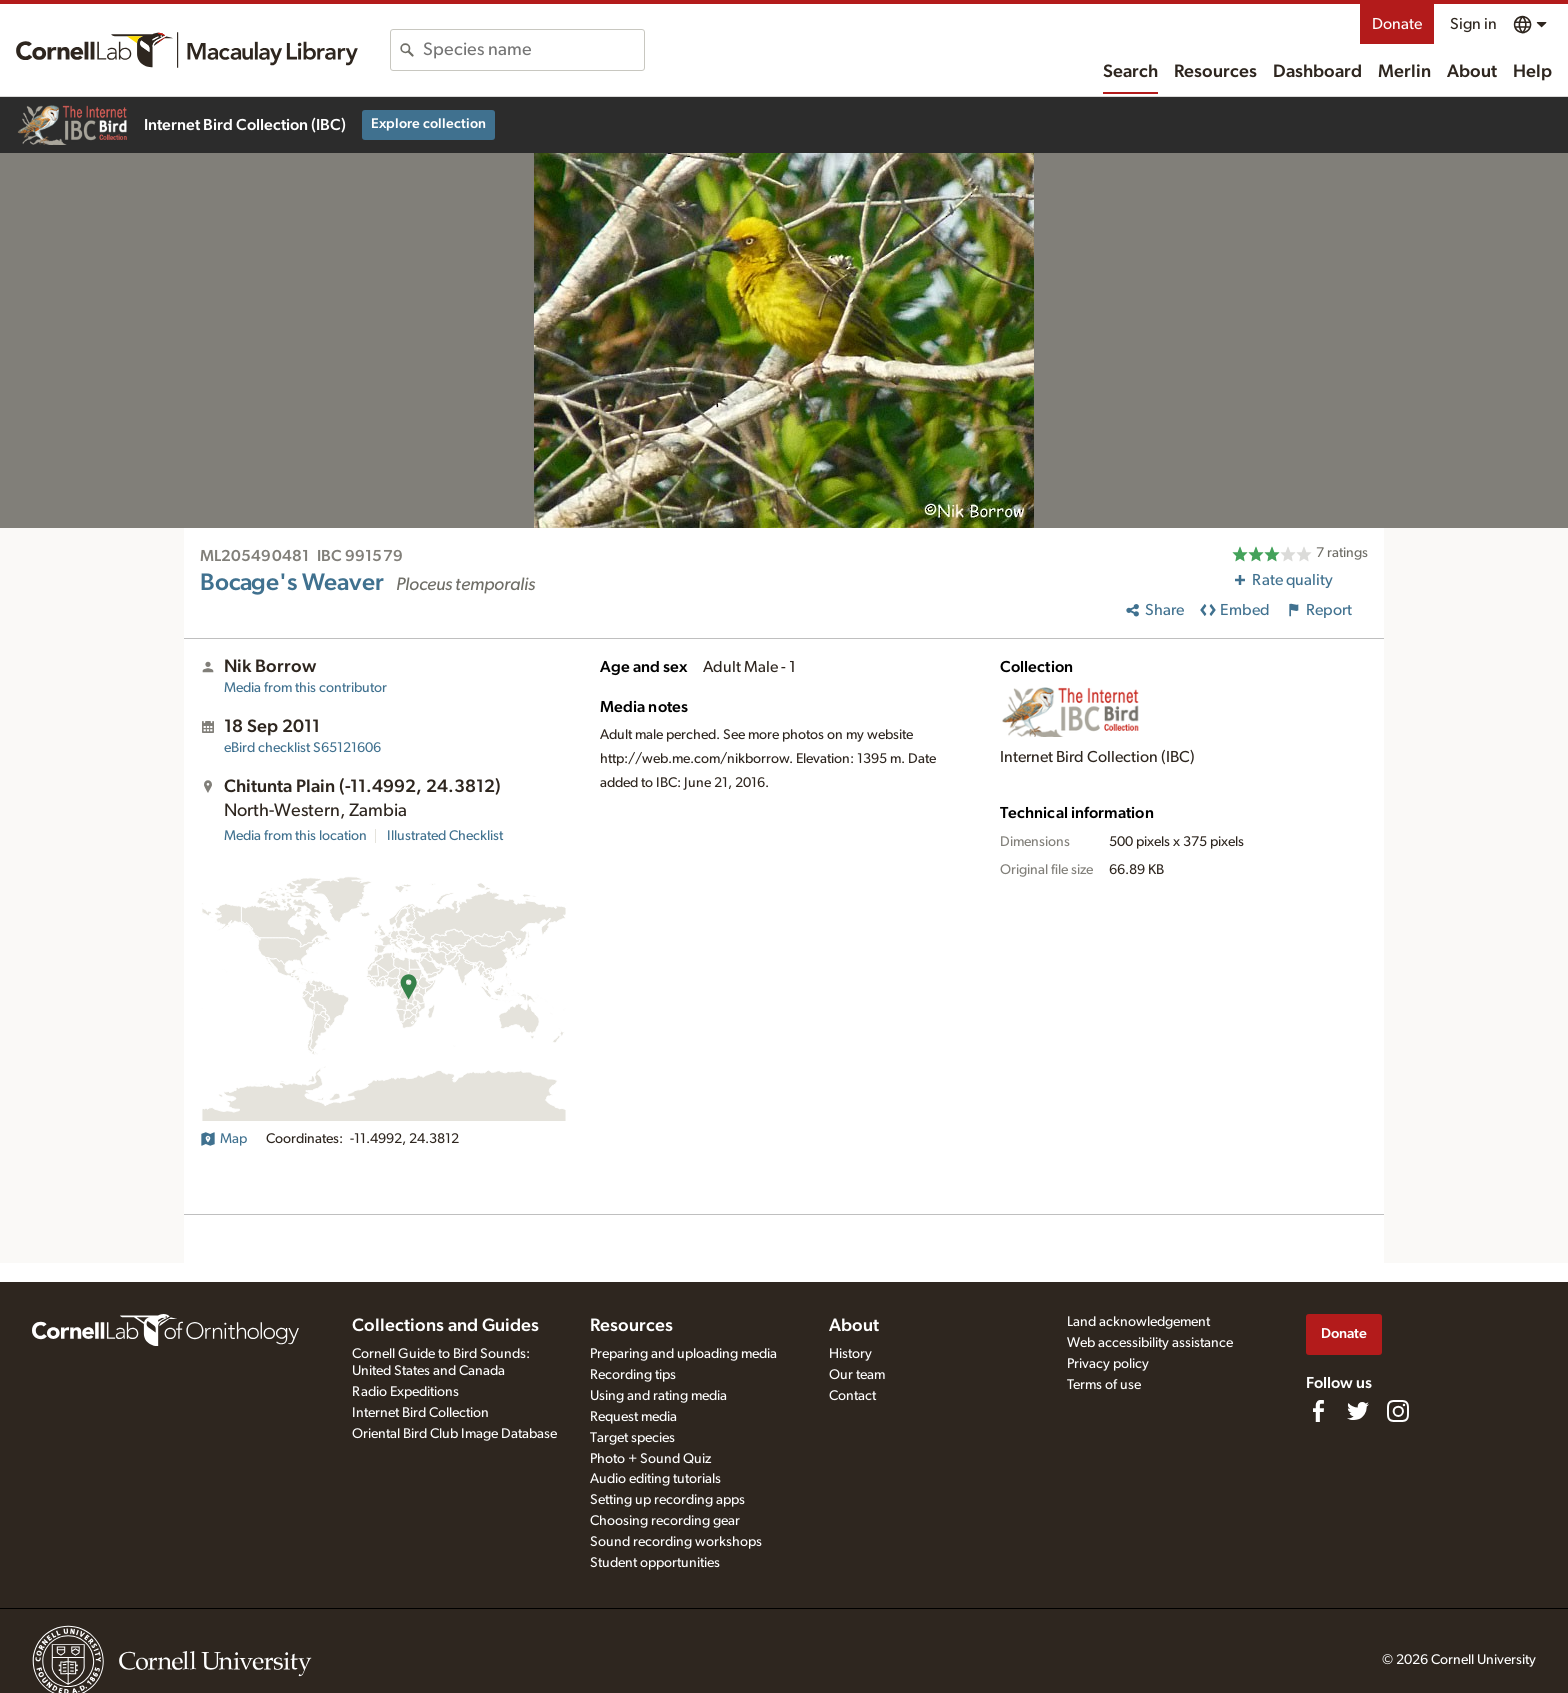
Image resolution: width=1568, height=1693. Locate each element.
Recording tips (633, 1375)
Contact (852, 1396)
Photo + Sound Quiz (650, 1459)
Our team (857, 1375)
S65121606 (302, 748)
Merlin (1404, 72)
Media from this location (295, 836)
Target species (632, 1438)
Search (1130, 72)
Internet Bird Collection (420, 1413)
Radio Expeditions (405, 1392)
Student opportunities (655, 1563)
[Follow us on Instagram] (1398, 1411)
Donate (1397, 24)
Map (223, 1139)
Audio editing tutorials (655, 1479)
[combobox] (533, 50)
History (850, 1354)
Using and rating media (658, 1396)
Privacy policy (1108, 1364)
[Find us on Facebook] (1318, 1411)
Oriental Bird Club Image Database (454, 1434)
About (1472, 72)
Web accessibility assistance (1150, 1343)
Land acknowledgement (1138, 1322)
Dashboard (1317, 72)
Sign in (1473, 24)
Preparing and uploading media (683, 1354)
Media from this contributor (305, 688)
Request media (633, 1417)
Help (1532, 72)
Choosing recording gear (665, 1521)
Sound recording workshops (676, 1542)
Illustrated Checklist (445, 836)
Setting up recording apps (667, 1500)
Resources (1215, 72)
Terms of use (1104, 1385)
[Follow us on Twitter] (1358, 1411)
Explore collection (428, 124)
